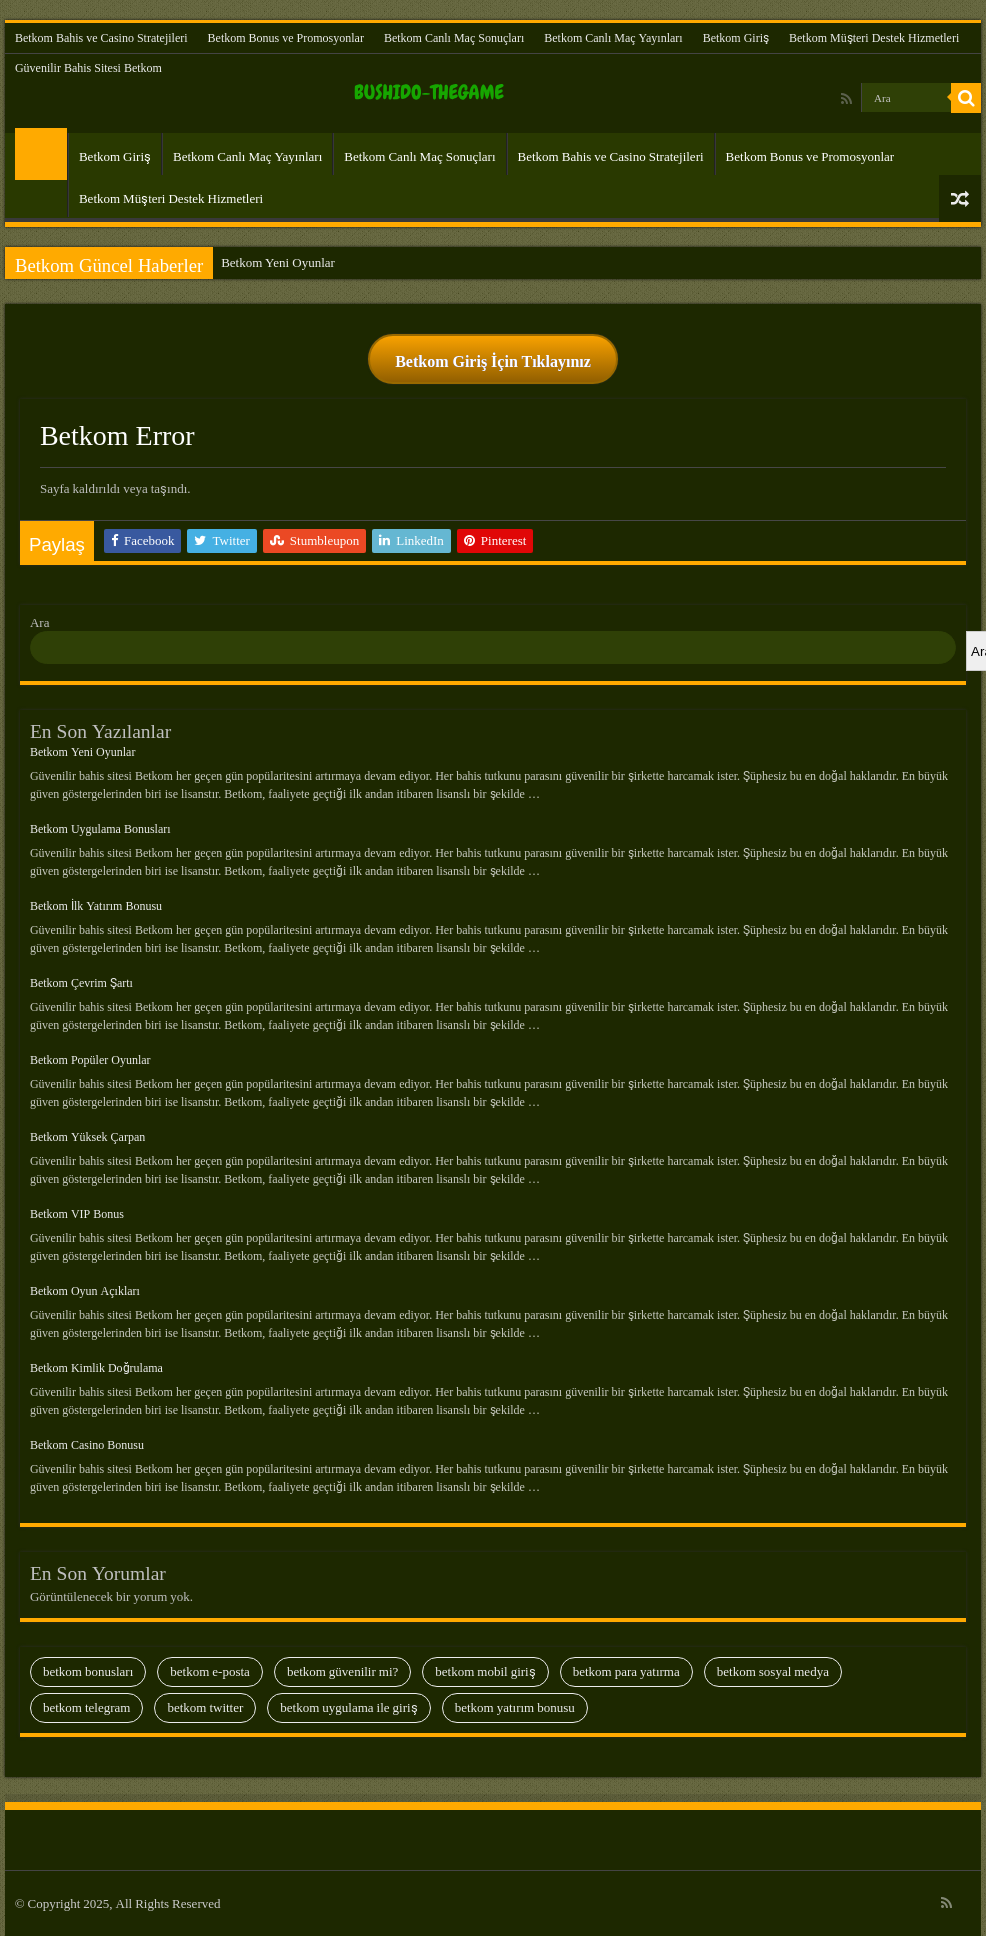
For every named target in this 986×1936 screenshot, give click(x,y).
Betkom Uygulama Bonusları (100, 829)
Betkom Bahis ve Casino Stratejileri (101, 38)
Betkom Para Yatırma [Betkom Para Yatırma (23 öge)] (626, 1671)
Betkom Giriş (736, 38)
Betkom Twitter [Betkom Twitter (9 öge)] (205, 1707)
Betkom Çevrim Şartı (81, 983)
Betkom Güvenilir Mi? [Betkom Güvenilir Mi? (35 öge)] (342, 1671)
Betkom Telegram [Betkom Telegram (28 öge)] (86, 1707)
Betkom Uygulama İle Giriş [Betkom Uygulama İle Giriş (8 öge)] (348, 1707)
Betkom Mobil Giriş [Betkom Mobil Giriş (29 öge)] (485, 1671)
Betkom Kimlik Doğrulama (96, 1368)
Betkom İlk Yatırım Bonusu (96, 906)
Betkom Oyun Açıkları (85, 1291)
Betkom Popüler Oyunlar (90, 1060)
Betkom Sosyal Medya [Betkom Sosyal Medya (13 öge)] (773, 1671)
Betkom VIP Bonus (77, 1214)
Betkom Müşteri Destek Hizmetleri (874, 38)
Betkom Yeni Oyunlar (278, 262)
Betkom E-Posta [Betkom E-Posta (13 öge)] (210, 1671)
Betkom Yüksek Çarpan (87, 1137)
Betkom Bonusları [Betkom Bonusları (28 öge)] (88, 1671)
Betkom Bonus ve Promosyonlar (286, 38)
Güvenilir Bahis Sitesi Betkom (88, 68)
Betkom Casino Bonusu (87, 1445)
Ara (40, 622)
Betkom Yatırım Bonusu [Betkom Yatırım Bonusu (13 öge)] (515, 1707)
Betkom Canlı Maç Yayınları (613, 38)
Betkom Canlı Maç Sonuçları (454, 38)
